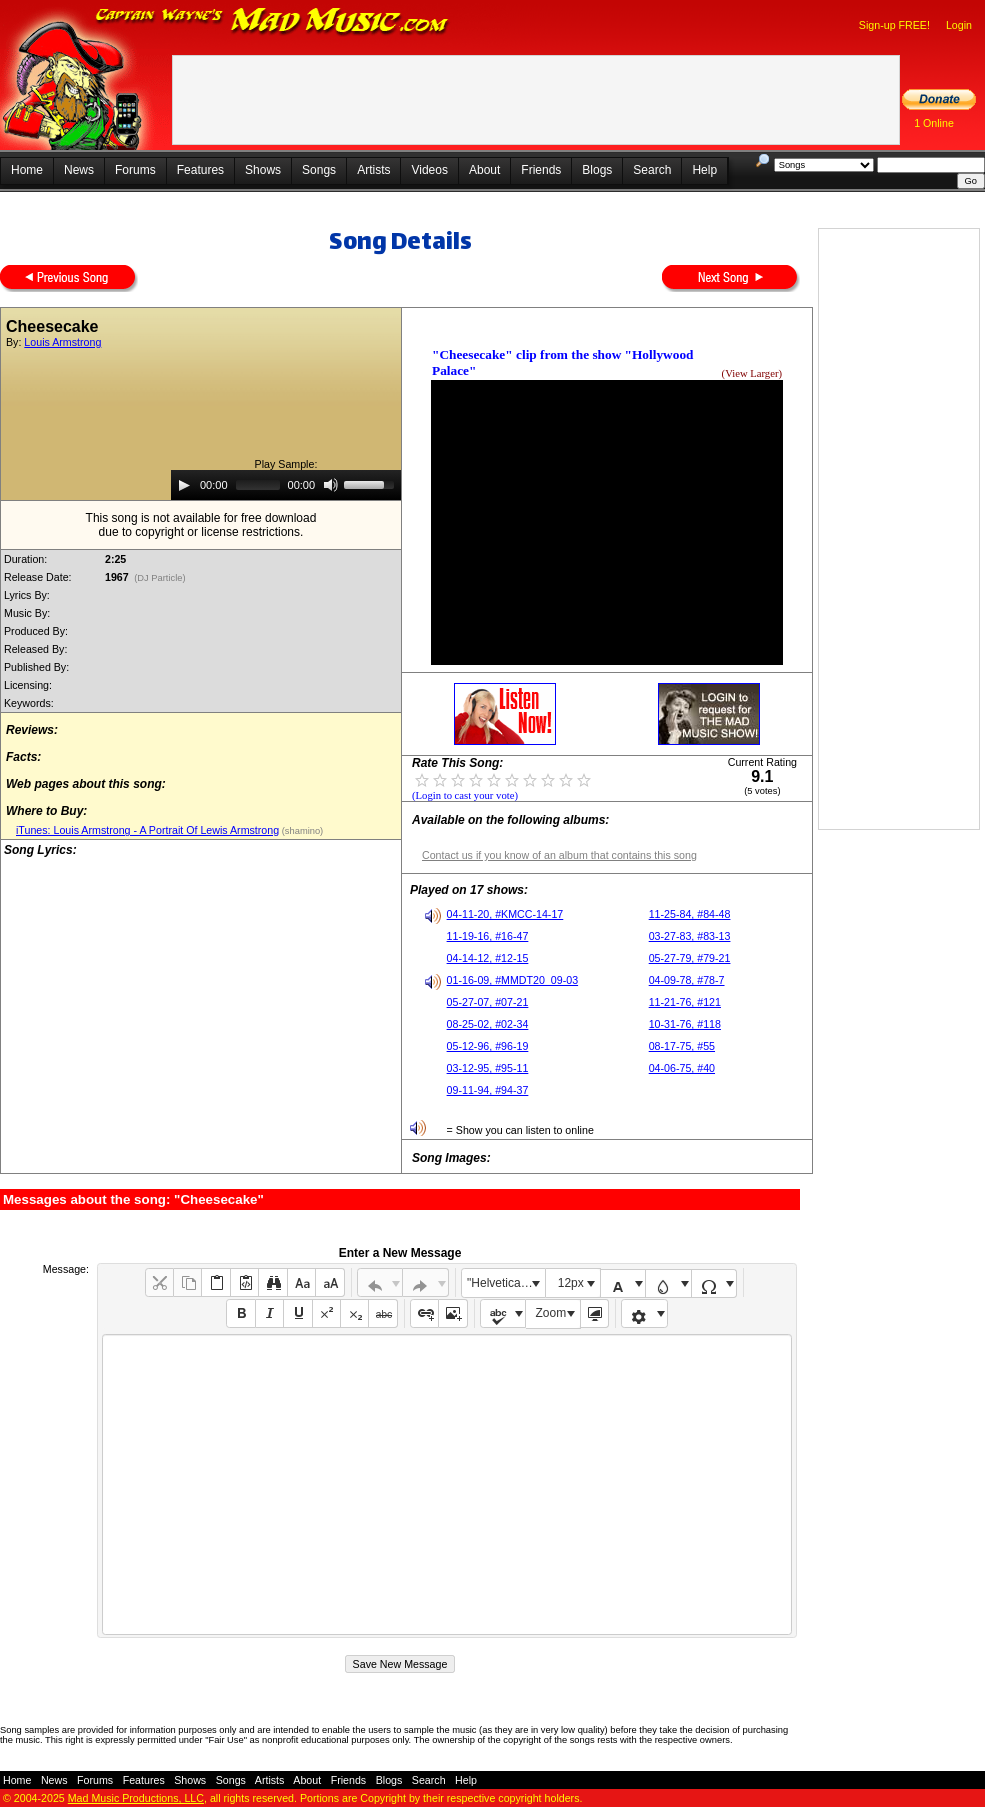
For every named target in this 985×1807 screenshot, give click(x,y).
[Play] (184, 485)
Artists (373, 170)
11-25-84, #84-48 (690, 914)
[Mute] (331, 485)
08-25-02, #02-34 (488, 1024)
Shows (263, 170)
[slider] (258, 485)
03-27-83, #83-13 (690, 936)
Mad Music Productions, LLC (136, 1798)
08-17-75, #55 (682, 1046)
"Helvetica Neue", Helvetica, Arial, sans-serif (506, 1283)
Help (704, 170)
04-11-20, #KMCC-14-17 (505, 914)
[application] (286, 485)
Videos (429, 170)
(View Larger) (752, 373)
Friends (541, 170)
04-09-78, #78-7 (687, 980)
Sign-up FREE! (894, 25)
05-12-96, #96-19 (488, 1046)
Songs (319, 170)
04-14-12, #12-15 (488, 958)
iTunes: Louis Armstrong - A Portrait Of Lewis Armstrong (147, 830)
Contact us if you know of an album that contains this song (559, 855)
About (484, 170)
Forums (135, 170)
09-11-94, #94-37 (488, 1090)
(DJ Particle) (160, 578)
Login (959, 25)
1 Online (934, 123)
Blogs (597, 170)
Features (200, 170)
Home (27, 170)
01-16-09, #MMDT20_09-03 (513, 980)
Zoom (551, 1313)
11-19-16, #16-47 (488, 936)
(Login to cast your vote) (465, 795)
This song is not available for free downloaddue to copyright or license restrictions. (201, 525)
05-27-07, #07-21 (488, 1002)
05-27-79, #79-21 (690, 958)
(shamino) (301, 831)
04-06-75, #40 (682, 1068)
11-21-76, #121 (685, 1002)
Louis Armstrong (62, 342)
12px (571, 1283)
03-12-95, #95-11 (488, 1068)
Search (652, 170)
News (79, 170)
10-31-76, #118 (685, 1024)
